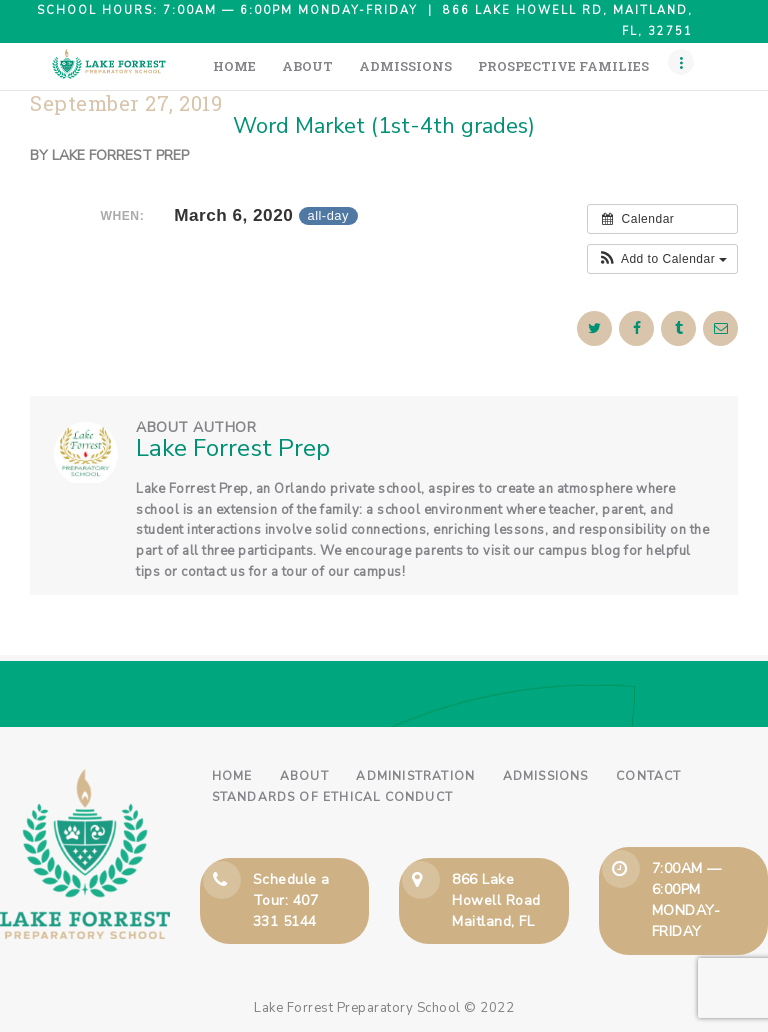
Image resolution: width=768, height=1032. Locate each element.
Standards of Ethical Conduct (333, 797)
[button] (662, 259)
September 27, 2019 (126, 103)
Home (232, 776)
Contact (648, 776)
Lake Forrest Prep (120, 155)
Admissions (546, 776)
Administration (415, 776)
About (304, 776)
